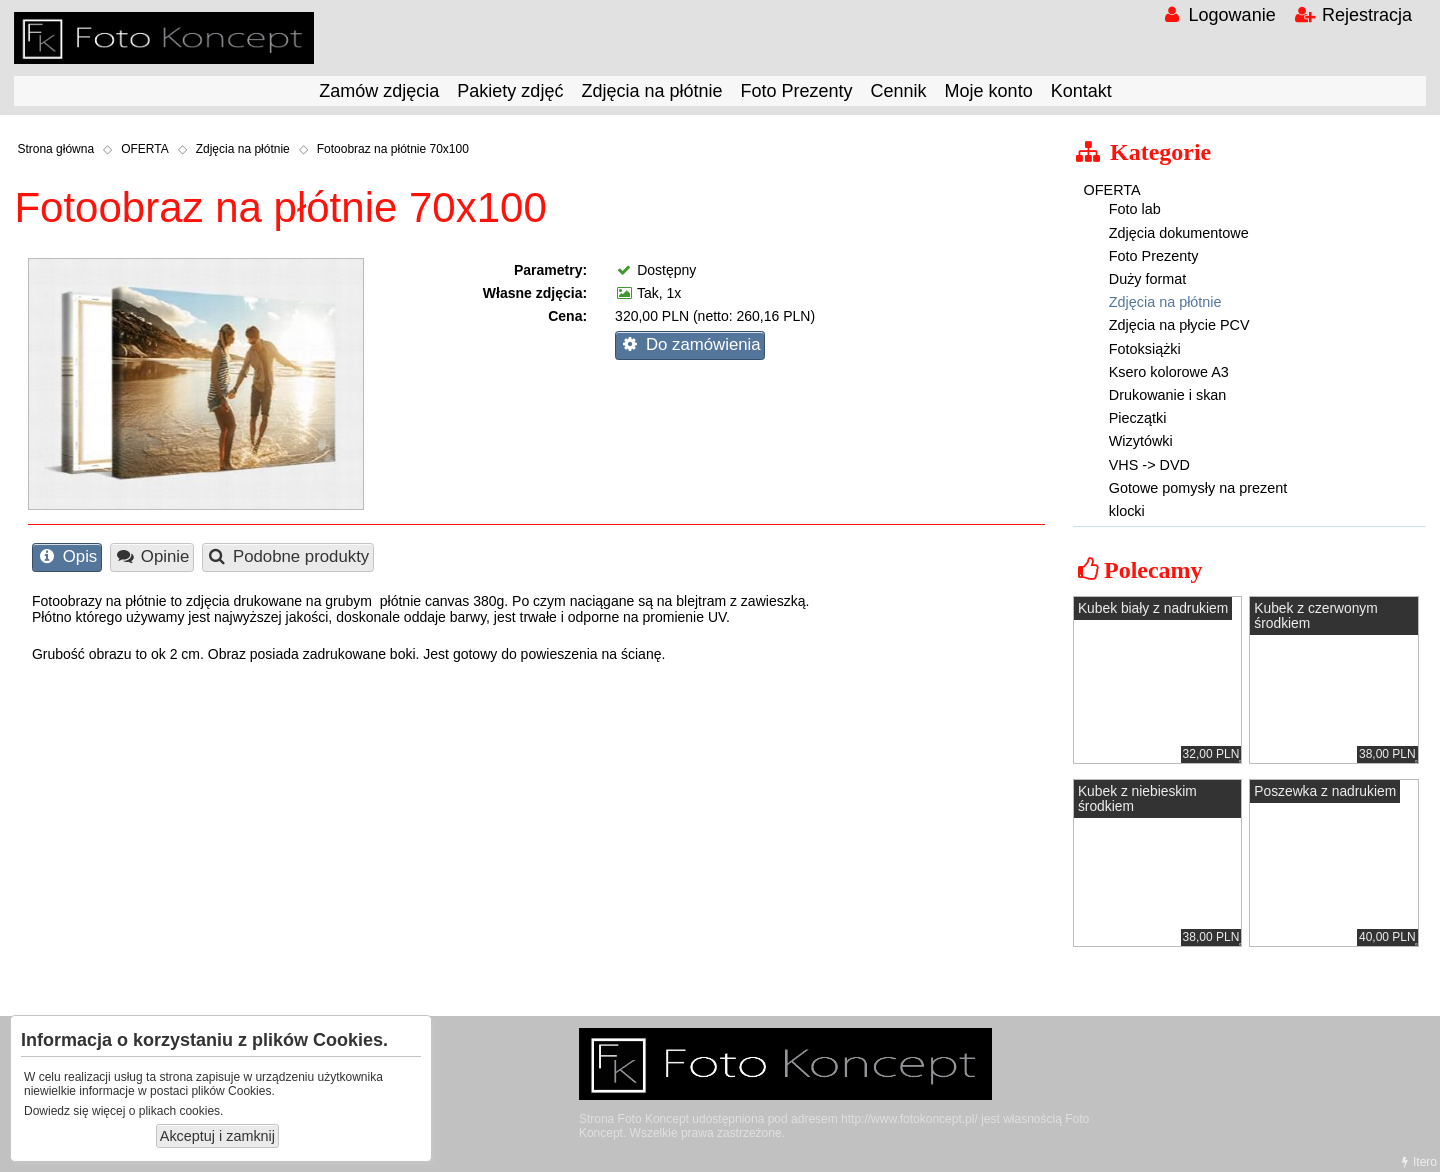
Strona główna (55, 149)
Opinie (151, 556)
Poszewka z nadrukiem (1325, 791)
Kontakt (1081, 91)
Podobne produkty (287, 556)
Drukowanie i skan (1168, 395)
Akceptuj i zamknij (217, 1136)
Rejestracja (1353, 15)
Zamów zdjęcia (379, 91)
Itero (1417, 1162)
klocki (1127, 511)
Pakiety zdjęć (510, 91)
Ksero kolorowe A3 (1169, 372)
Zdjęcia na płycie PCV (1179, 325)
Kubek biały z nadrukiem (1153, 608)
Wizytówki (1141, 441)
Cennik (899, 91)
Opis (66, 556)
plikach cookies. (181, 1111)
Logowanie (1217, 15)
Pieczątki (1138, 418)
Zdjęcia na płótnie (651, 91)
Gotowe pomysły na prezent (1198, 488)
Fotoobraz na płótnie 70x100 (393, 149)
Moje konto (989, 91)
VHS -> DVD (1149, 465)
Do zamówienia (689, 344)
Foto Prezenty (797, 91)
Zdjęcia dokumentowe (1179, 233)
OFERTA (145, 149)
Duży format (1148, 279)
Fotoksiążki (1145, 349)
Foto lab (1135, 209)
